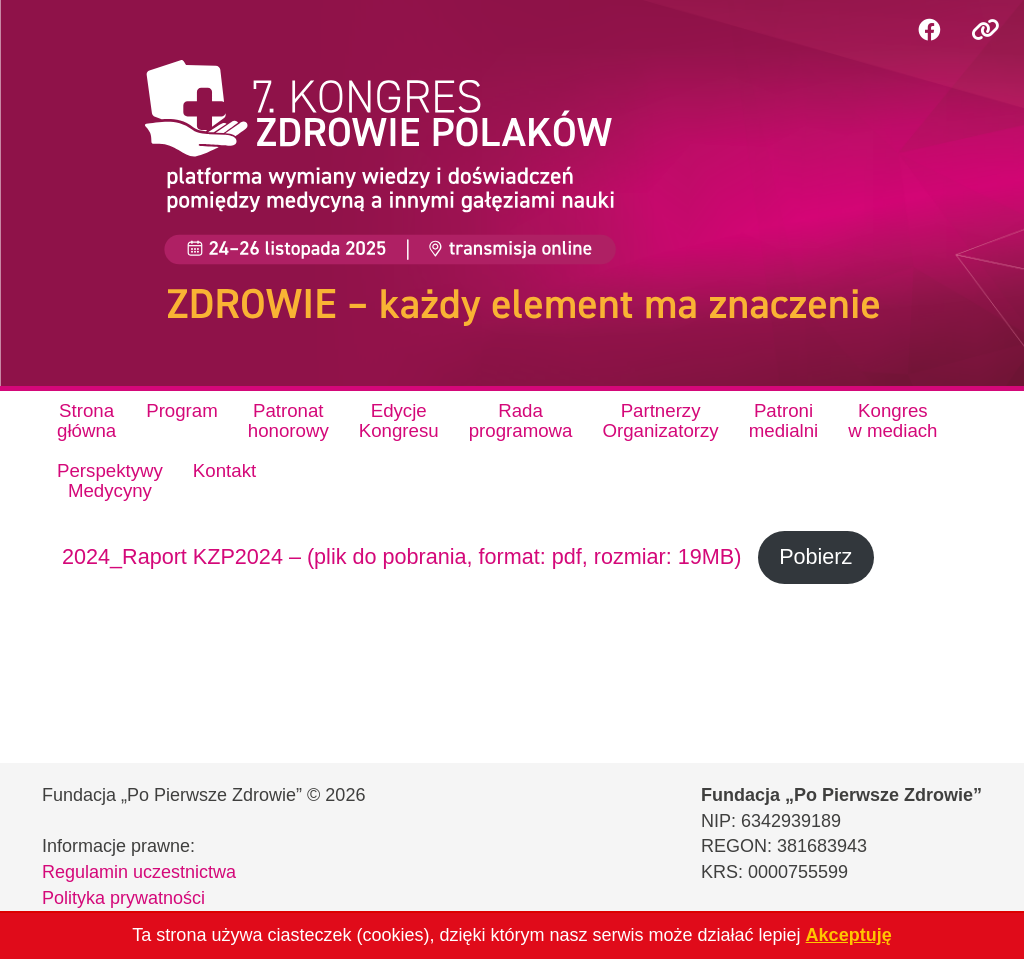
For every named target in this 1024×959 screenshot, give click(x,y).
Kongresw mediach (892, 420)
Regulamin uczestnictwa (139, 872)
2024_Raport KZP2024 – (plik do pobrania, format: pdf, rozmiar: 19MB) (401, 556)
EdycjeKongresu (399, 420)
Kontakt (224, 470)
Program (182, 410)
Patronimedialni (784, 420)
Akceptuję (849, 935)
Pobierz (815, 556)
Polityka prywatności (123, 898)
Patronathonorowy (288, 420)
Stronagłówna (86, 420)
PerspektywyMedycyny (110, 480)
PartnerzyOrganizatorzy (660, 420)
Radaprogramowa (521, 420)
